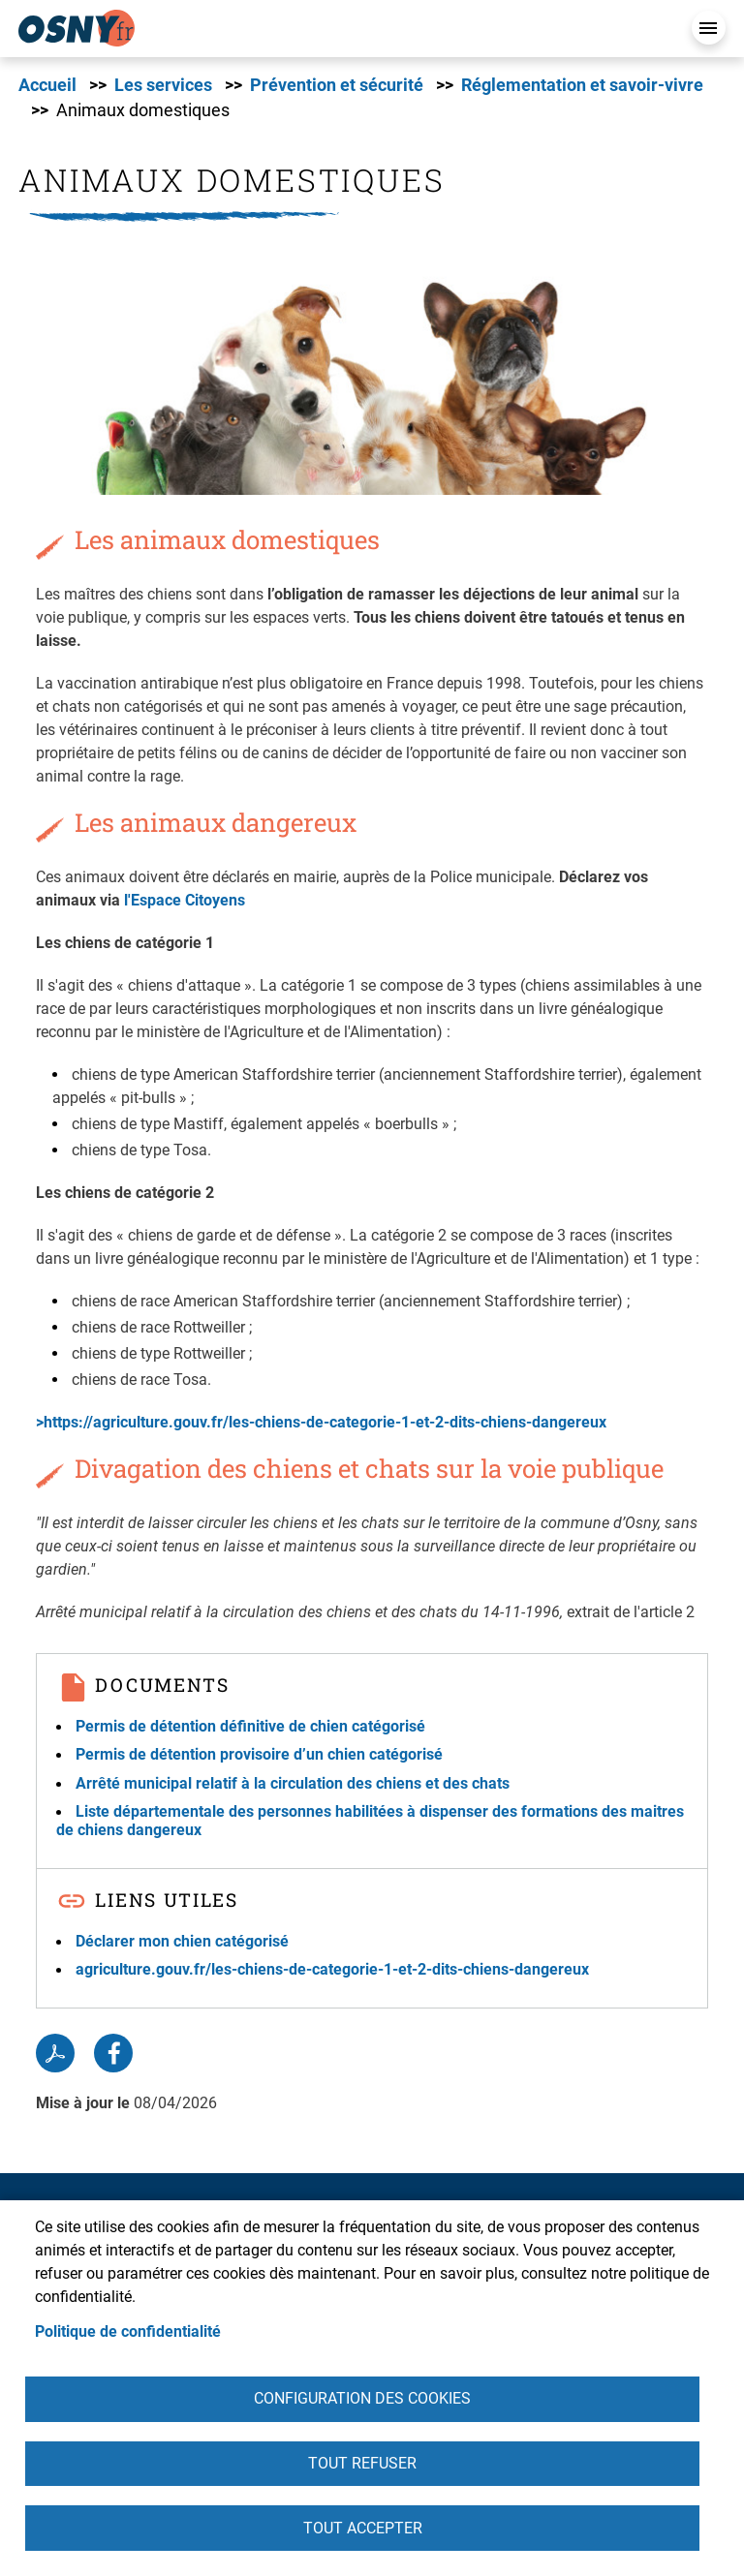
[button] (353, 369)
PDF (55, 2053)
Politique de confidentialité (128, 2327)
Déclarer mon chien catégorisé (182, 1941)
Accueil (47, 85)
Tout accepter (362, 2527)
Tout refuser (362, 2461)
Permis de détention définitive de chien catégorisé (250, 1726)
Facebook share (113, 2053)
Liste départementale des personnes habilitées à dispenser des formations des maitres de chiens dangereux (370, 1820)
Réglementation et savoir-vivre (582, 85)
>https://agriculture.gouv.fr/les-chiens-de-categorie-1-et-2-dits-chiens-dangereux (323, 1422)
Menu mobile (709, 28)
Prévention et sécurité (336, 85)
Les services (163, 85)
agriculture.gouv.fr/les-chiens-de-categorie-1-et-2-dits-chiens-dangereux (332, 1969)
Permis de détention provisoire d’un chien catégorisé (259, 1754)
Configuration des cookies (362, 2395)
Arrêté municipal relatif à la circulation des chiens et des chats (293, 1783)
